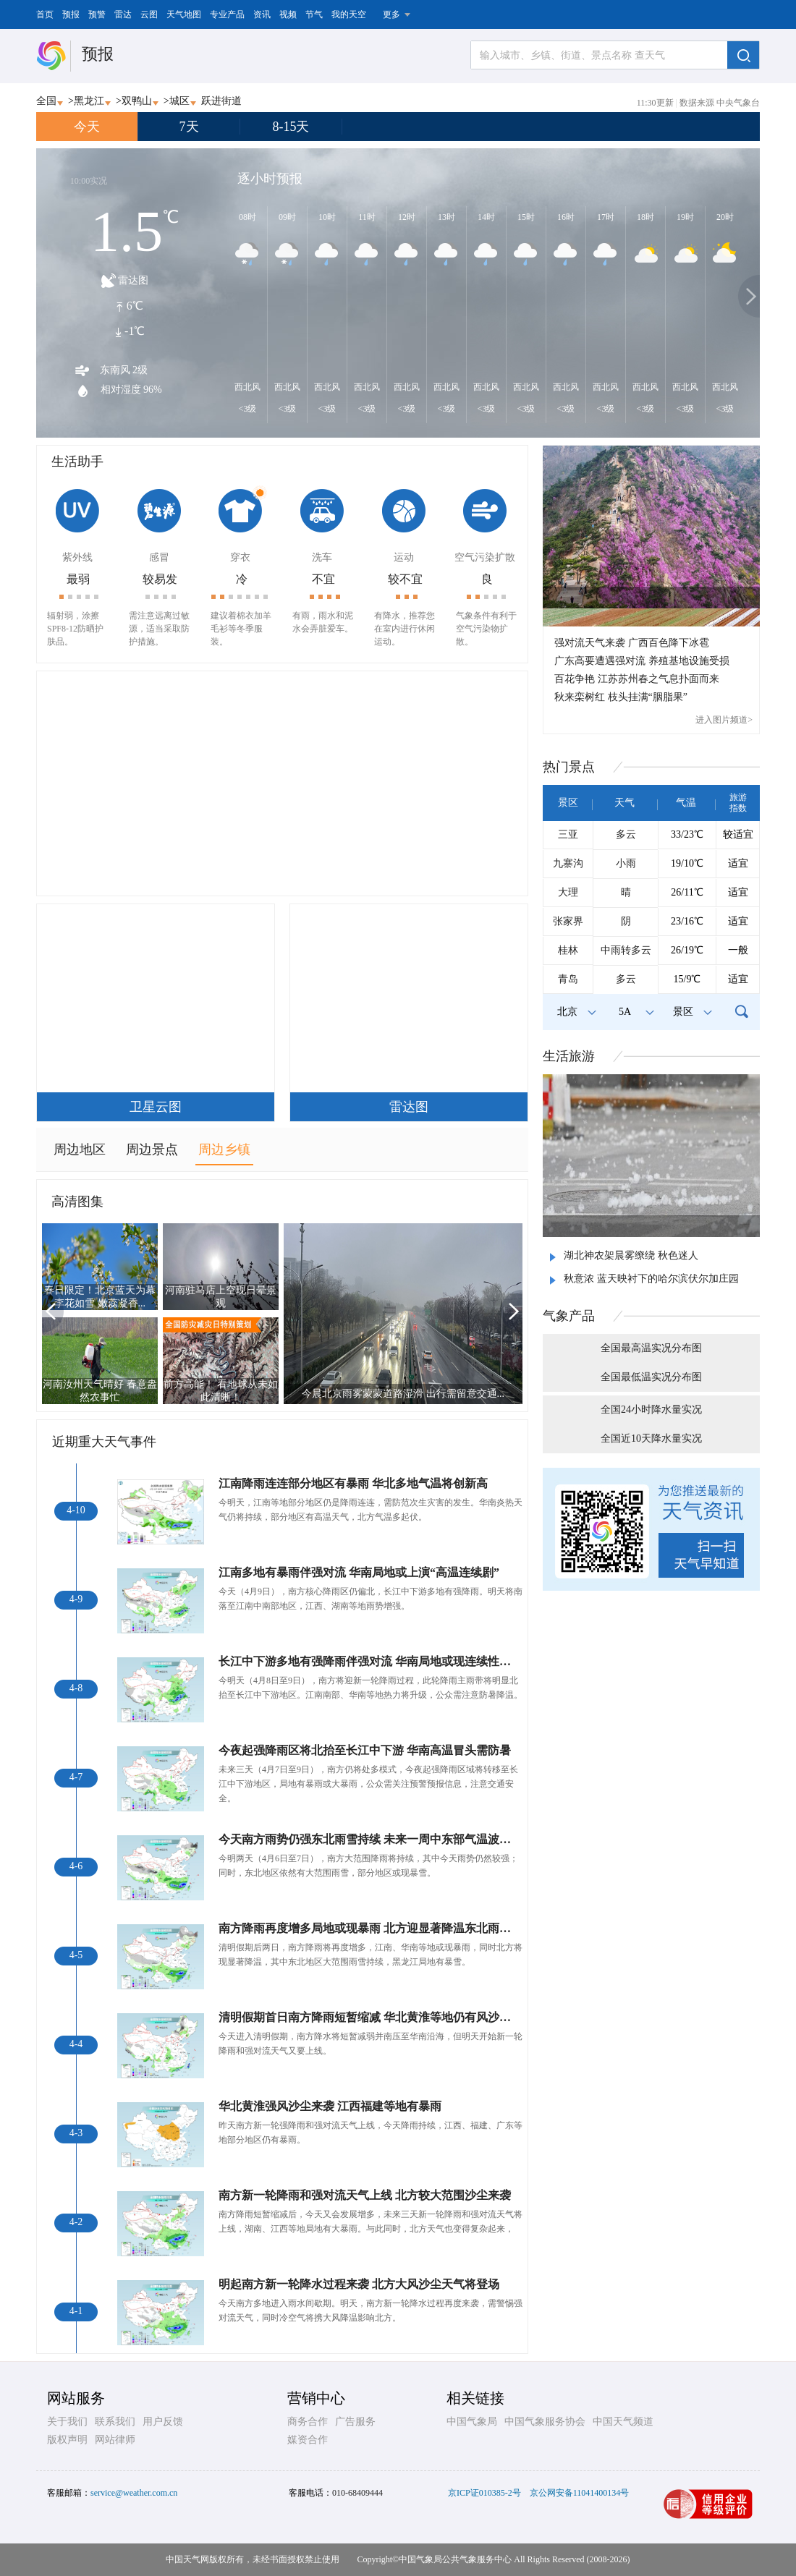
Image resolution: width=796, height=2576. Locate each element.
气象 (569, 1316)
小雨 (626, 863)
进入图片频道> (724, 720)
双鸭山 (137, 100)
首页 (45, 14)
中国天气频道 (623, 2421)
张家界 (568, 921)
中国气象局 (471, 2421)
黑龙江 (89, 100)
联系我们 (115, 2421)
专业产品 (227, 14)
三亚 (568, 834)
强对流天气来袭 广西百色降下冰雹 (631, 642)
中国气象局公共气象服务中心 (455, 2559)
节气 (314, 14)
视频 (288, 14)
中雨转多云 (626, 950)
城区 (179, 100)
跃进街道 (221, 100)
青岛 (568, 979)
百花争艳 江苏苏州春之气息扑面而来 (636, 678)
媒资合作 (307, 2439)
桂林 (568, 950)
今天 (87, 126)
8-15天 (291, 126)
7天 (189, 126)
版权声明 (67, 2439)
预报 (71, 14)
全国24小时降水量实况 (651, 1409)
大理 (568, 892)
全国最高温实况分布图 (651, 1348)
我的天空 (348, 14)
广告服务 (355, 2421)
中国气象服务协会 (544, 2421)
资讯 (262, 14)
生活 (569, 1056)
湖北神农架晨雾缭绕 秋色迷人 (631, 1255)
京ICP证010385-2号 (484, 2493)
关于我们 (67, 2421)
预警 (97, 14)
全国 (46, 100)
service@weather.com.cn (133, 2493)
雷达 (123, 14)
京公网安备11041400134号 (580, 2493)
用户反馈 (163, 2421)
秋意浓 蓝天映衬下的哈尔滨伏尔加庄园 (651, 1278)
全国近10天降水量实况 (651, 1438)
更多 (391, 14)
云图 (149, 14)
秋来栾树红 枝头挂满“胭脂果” (620, 697)
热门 (569, 767)
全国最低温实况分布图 (651, 1377)
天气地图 (183, 14)
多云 (626, 834)
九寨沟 (568, 863)
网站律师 (115, 2439)
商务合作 (307, 2421)
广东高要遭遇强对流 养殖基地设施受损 (641, 660)
